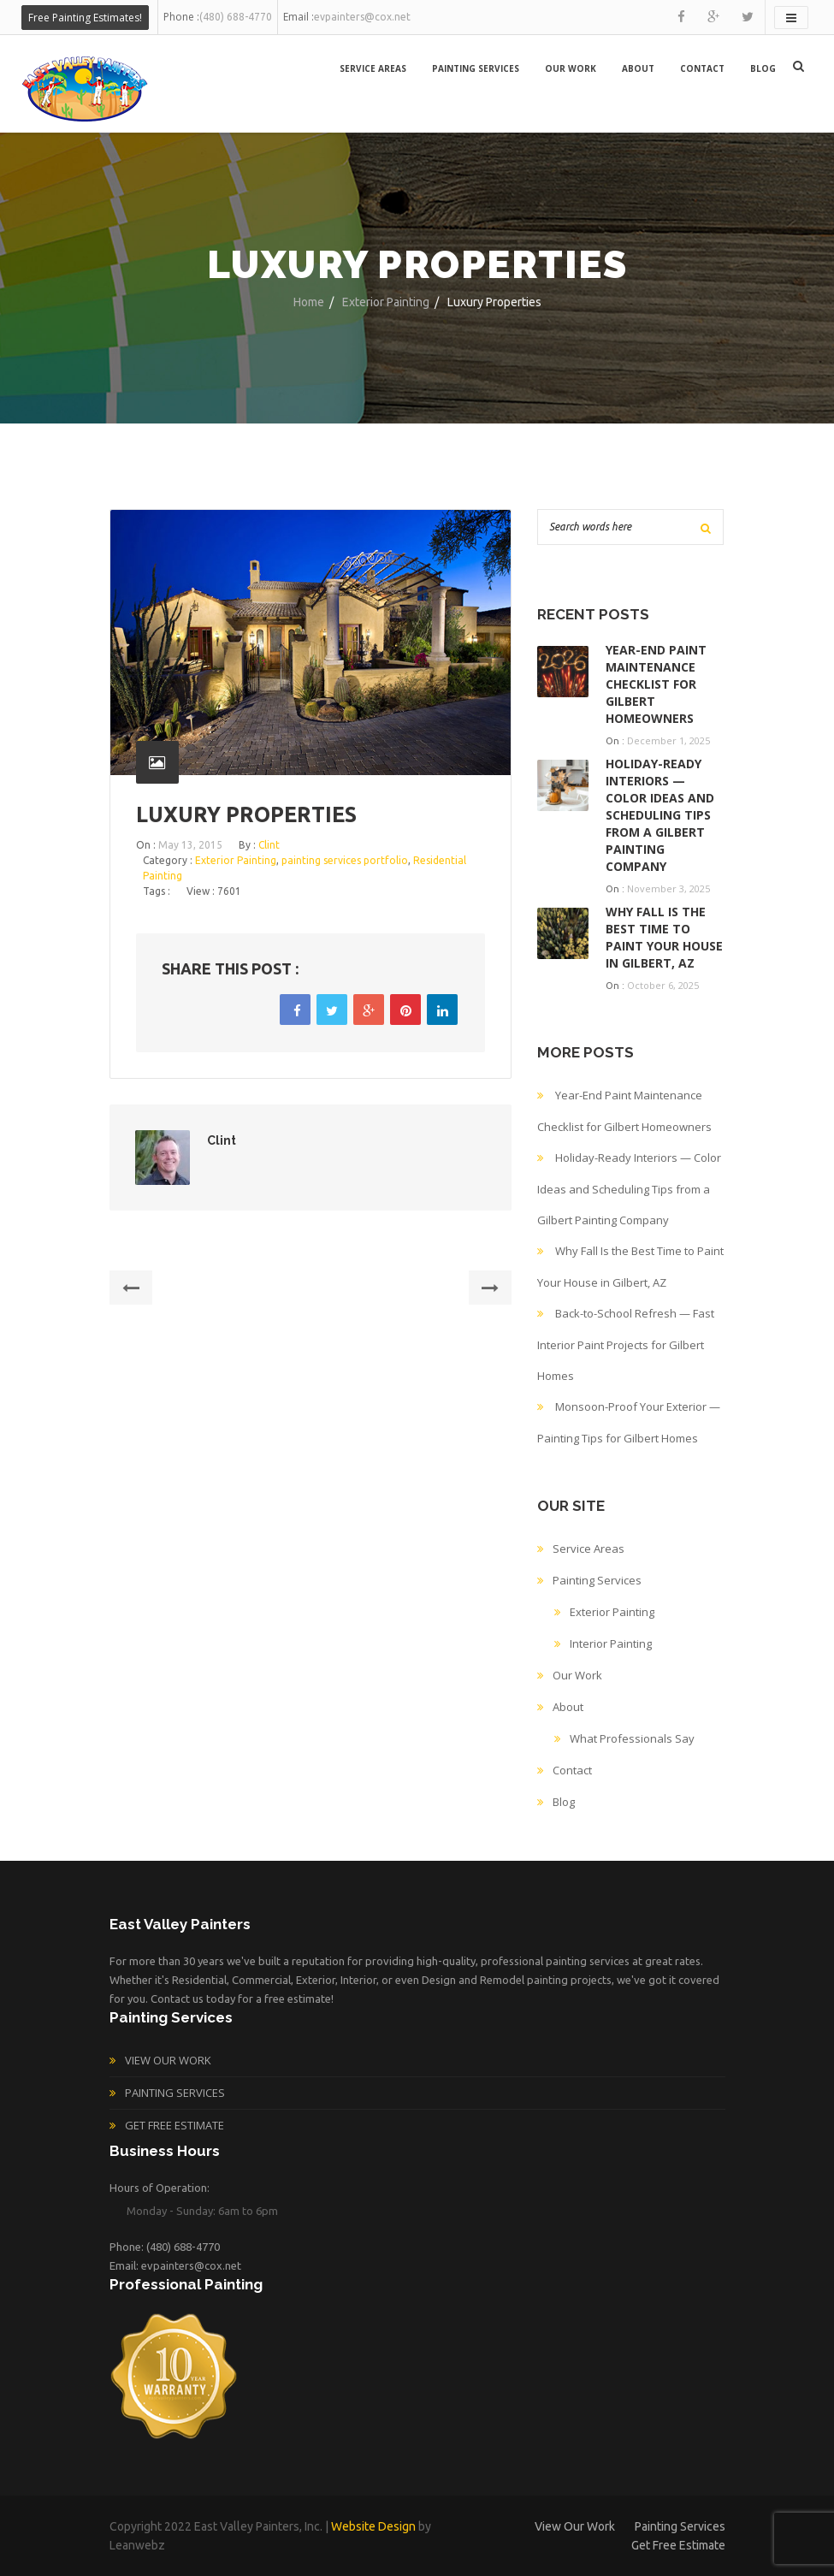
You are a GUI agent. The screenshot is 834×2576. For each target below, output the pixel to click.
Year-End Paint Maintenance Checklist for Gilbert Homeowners (656, 684)
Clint (269, 844)
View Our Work (168, 2060)
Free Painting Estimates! (85, 17)
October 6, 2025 (663, 985)
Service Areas (373, 68)
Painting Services (475, 68)
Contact (702, 68)
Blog (763, 68)
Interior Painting (611, 1643)
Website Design (373, 2526)
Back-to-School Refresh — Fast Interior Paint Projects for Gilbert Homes (625, 1344)
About (638, 68)
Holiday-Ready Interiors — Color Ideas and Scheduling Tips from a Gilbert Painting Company (660, 814)
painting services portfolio (344, 860)
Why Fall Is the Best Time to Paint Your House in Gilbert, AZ (664, 937)
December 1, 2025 (668, 740)
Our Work (570, 68)
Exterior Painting (385, 302)
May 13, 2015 (190, 844)
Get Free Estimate (174, 2125)
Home (308, 302)
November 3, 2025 (668, 888)
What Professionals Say (632, 1738)
